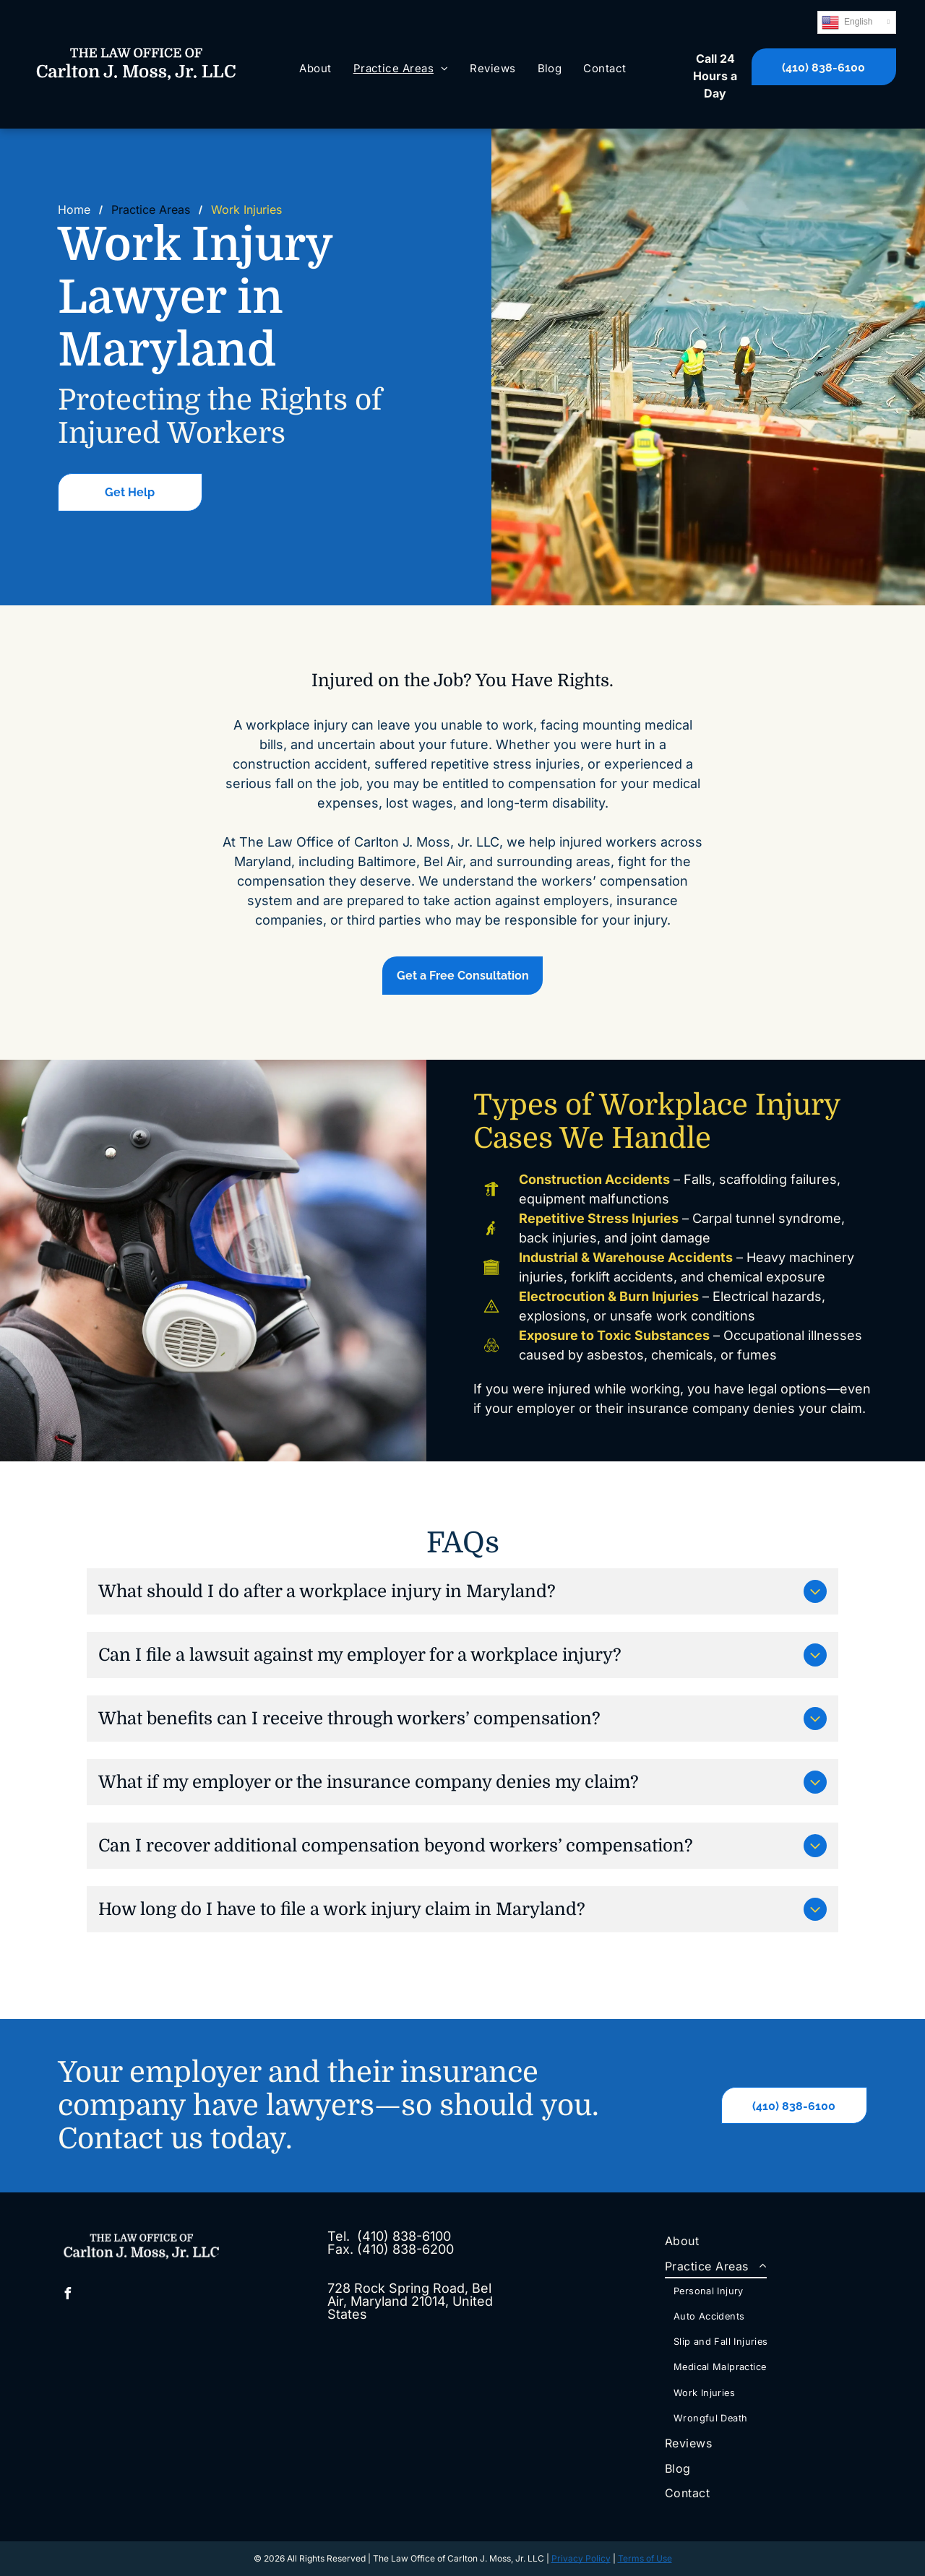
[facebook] (67, 2295)
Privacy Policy (581, 2558)
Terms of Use (645, 2558)
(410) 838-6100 (404, 2236)
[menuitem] (315, 69)
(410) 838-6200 (405, 2249)
